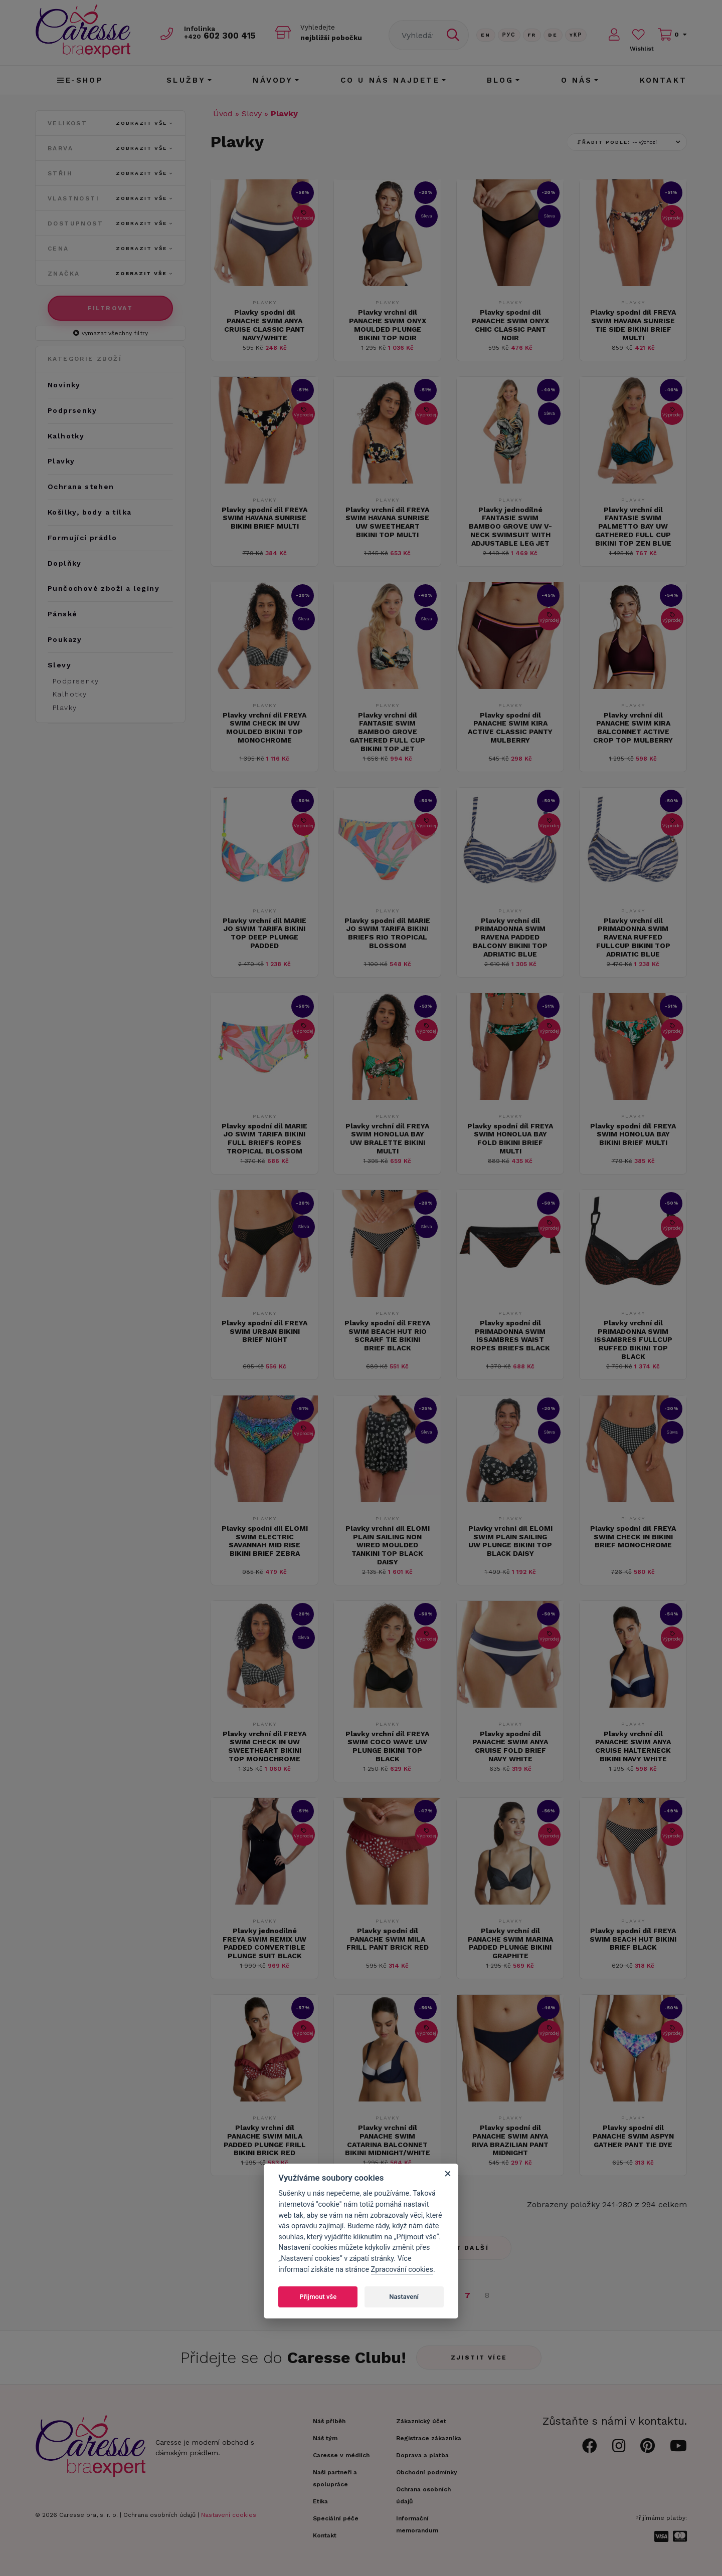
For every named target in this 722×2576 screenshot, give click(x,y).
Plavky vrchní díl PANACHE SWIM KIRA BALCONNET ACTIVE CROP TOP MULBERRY (633, 727)
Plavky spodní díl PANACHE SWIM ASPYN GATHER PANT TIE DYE (633, 2136)
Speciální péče (335, 2518)
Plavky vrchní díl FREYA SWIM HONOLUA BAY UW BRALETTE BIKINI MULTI (387, 1138)
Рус (509, 35)
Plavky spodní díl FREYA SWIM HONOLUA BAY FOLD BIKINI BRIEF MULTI (510, 1138)
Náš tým (325, 2438)
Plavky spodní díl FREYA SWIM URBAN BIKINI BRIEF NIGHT (264, 1331)
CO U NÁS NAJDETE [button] (390, 80)
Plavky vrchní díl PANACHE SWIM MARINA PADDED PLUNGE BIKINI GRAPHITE (510, 1943)
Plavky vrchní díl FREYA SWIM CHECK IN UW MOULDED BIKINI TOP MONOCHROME (264, 727)
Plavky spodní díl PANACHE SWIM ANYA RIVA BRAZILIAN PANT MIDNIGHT (510, 2140)
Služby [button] (186, 80)
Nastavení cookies (228, 2514)
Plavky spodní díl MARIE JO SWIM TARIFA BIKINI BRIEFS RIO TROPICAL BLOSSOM (387, 933)
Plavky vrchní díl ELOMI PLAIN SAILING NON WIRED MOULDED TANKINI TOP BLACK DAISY (387, 1545)
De (553, 35)
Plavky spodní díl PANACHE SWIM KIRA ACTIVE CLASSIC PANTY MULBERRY (510, 727)
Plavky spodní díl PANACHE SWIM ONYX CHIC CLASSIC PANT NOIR (510, 324)
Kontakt (663, 80)
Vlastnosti (110, 198)
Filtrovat (110, 308)
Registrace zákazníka (428, 2438)
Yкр (576, 35)
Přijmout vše (317, 2296)
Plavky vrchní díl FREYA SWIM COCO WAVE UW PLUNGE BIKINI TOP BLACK (387, 1746)
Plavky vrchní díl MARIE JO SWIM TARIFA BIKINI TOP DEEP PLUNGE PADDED (264, 933)
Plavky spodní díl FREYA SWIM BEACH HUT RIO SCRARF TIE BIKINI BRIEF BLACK (387, 1335)
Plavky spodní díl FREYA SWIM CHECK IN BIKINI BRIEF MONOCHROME (633, 1536)
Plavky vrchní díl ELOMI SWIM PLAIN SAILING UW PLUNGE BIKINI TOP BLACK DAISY (510, 1540)
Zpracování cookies (402, 2269)
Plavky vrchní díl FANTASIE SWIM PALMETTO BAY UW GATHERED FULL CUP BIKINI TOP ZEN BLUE (633, 526)
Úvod (223, 113)
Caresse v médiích (341, 2455)
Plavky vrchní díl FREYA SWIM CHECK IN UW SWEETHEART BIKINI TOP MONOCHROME (264, 1746)
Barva (110, 148)
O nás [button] (577, 80)
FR (531, 35)
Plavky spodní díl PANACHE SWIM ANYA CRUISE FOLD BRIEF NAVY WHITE (510, 1746)
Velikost (110, 123)
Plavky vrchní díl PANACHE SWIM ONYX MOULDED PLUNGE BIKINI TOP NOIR (387, 324)
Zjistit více (479, 2357)
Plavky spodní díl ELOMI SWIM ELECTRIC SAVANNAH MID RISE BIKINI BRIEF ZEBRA (265, 1540)
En (486, 35)
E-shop (80, 80)
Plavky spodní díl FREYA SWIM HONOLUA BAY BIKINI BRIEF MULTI (633, 1134)
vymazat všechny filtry (110, 333)
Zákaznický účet (421, 2421)
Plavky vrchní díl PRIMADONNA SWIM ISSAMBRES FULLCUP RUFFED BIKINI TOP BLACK (633, 1339)
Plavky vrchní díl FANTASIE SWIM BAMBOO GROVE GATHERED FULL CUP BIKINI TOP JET (387, 732)
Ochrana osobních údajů (159, 2514)
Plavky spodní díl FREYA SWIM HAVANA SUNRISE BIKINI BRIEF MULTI (264, 518)
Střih (110, 173)
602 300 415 (221, 36)
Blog (500, 80)
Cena (110, 248)
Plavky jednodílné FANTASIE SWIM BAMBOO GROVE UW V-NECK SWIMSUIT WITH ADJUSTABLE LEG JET (510, 526)
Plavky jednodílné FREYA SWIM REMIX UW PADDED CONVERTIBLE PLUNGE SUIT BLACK (264, 1943)
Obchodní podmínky (426, 2472)
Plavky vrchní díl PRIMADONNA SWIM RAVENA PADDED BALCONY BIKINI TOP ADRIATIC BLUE (510, 937)
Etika (320, 2501)
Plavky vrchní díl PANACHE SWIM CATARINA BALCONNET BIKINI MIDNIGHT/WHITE (387, 2140)
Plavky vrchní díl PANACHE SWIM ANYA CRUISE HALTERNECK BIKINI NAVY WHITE (633, 1746)
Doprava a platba (422, 2455)
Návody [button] (273, 80)
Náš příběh (329, 2421)
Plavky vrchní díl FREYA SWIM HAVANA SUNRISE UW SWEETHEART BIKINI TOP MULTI (387, 522)
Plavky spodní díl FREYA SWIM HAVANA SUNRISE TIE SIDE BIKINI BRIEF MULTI (633, 324)
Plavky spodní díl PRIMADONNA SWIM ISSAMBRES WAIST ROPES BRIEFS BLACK (510, 1335)
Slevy (252, 113)
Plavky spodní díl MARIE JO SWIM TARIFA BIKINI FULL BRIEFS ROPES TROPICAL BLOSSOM (264, 1138)
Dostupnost (110, 223)
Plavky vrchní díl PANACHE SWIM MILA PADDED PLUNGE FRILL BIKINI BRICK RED (265, 2140)
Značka (110, 273)
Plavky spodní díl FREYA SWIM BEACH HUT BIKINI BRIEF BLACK (633, 1939)
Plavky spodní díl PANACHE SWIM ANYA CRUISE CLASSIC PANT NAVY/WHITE (264, 324)
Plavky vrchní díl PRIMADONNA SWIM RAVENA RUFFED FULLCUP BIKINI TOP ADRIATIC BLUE (633, 937)
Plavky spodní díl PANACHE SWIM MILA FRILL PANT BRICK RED (387, 1939)
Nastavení (404, 2296)
